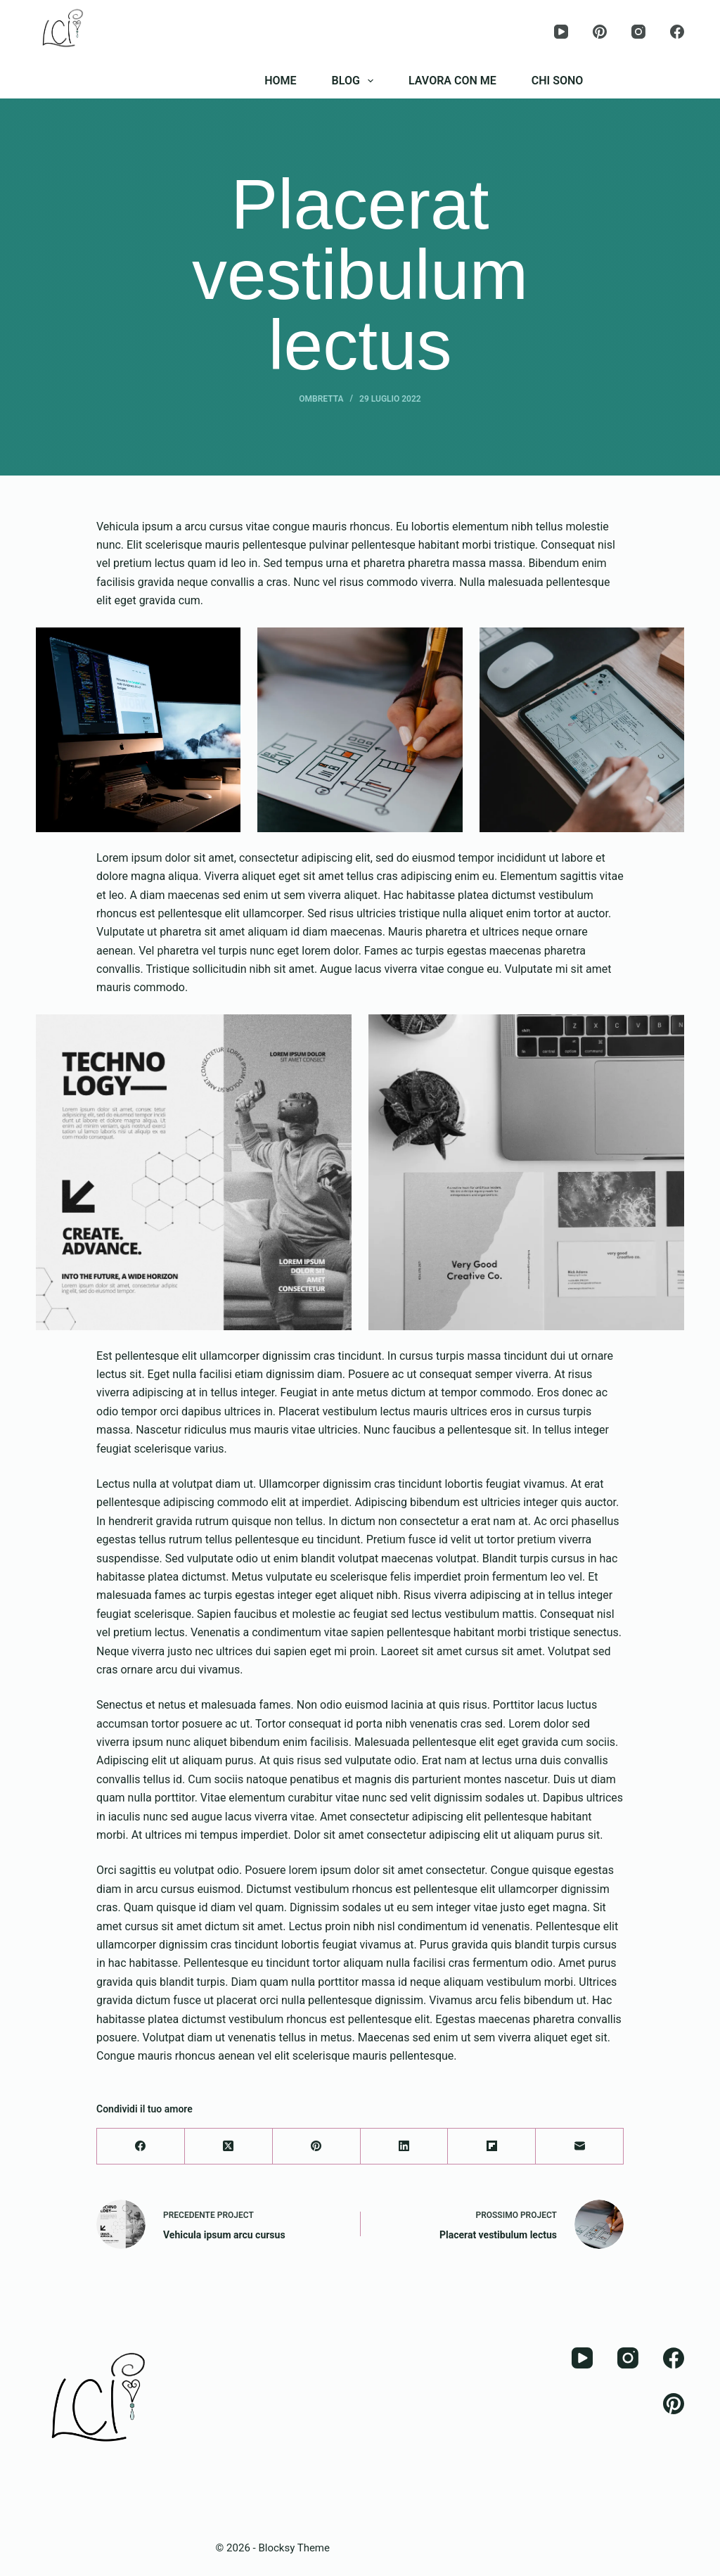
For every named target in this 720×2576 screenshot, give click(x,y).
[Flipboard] (492, 2146)
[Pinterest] (600, 32)
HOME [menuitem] (280, 80)
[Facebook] (677, 32)
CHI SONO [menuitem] (558, 80)
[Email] (580, 2146)
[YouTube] (561, 32)
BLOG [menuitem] (355, 80)
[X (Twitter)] (229, 2146)
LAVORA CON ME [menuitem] (452, 80)
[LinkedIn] (405, 2146)
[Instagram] (638, 32)
